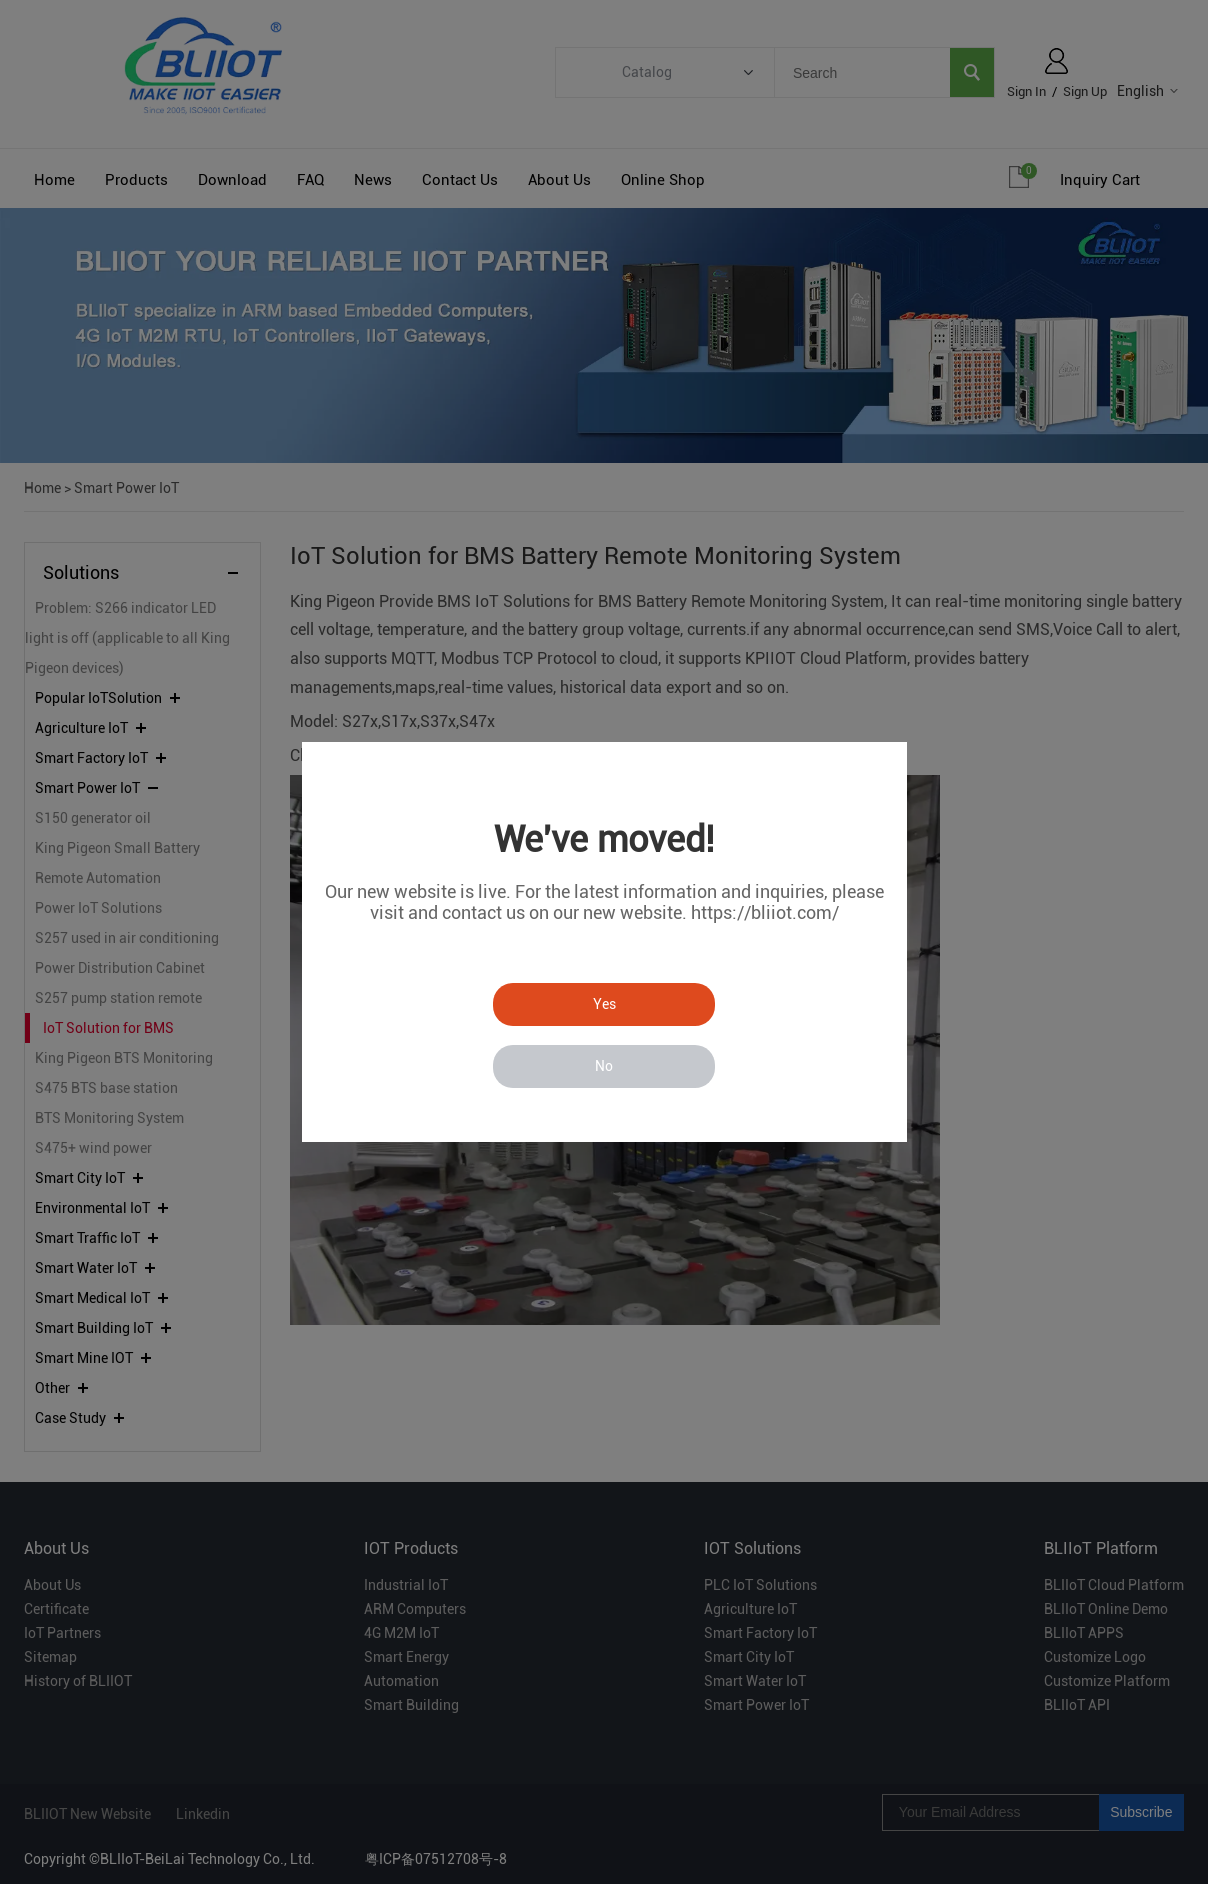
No (604, 1066)
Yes (604, 1004)
